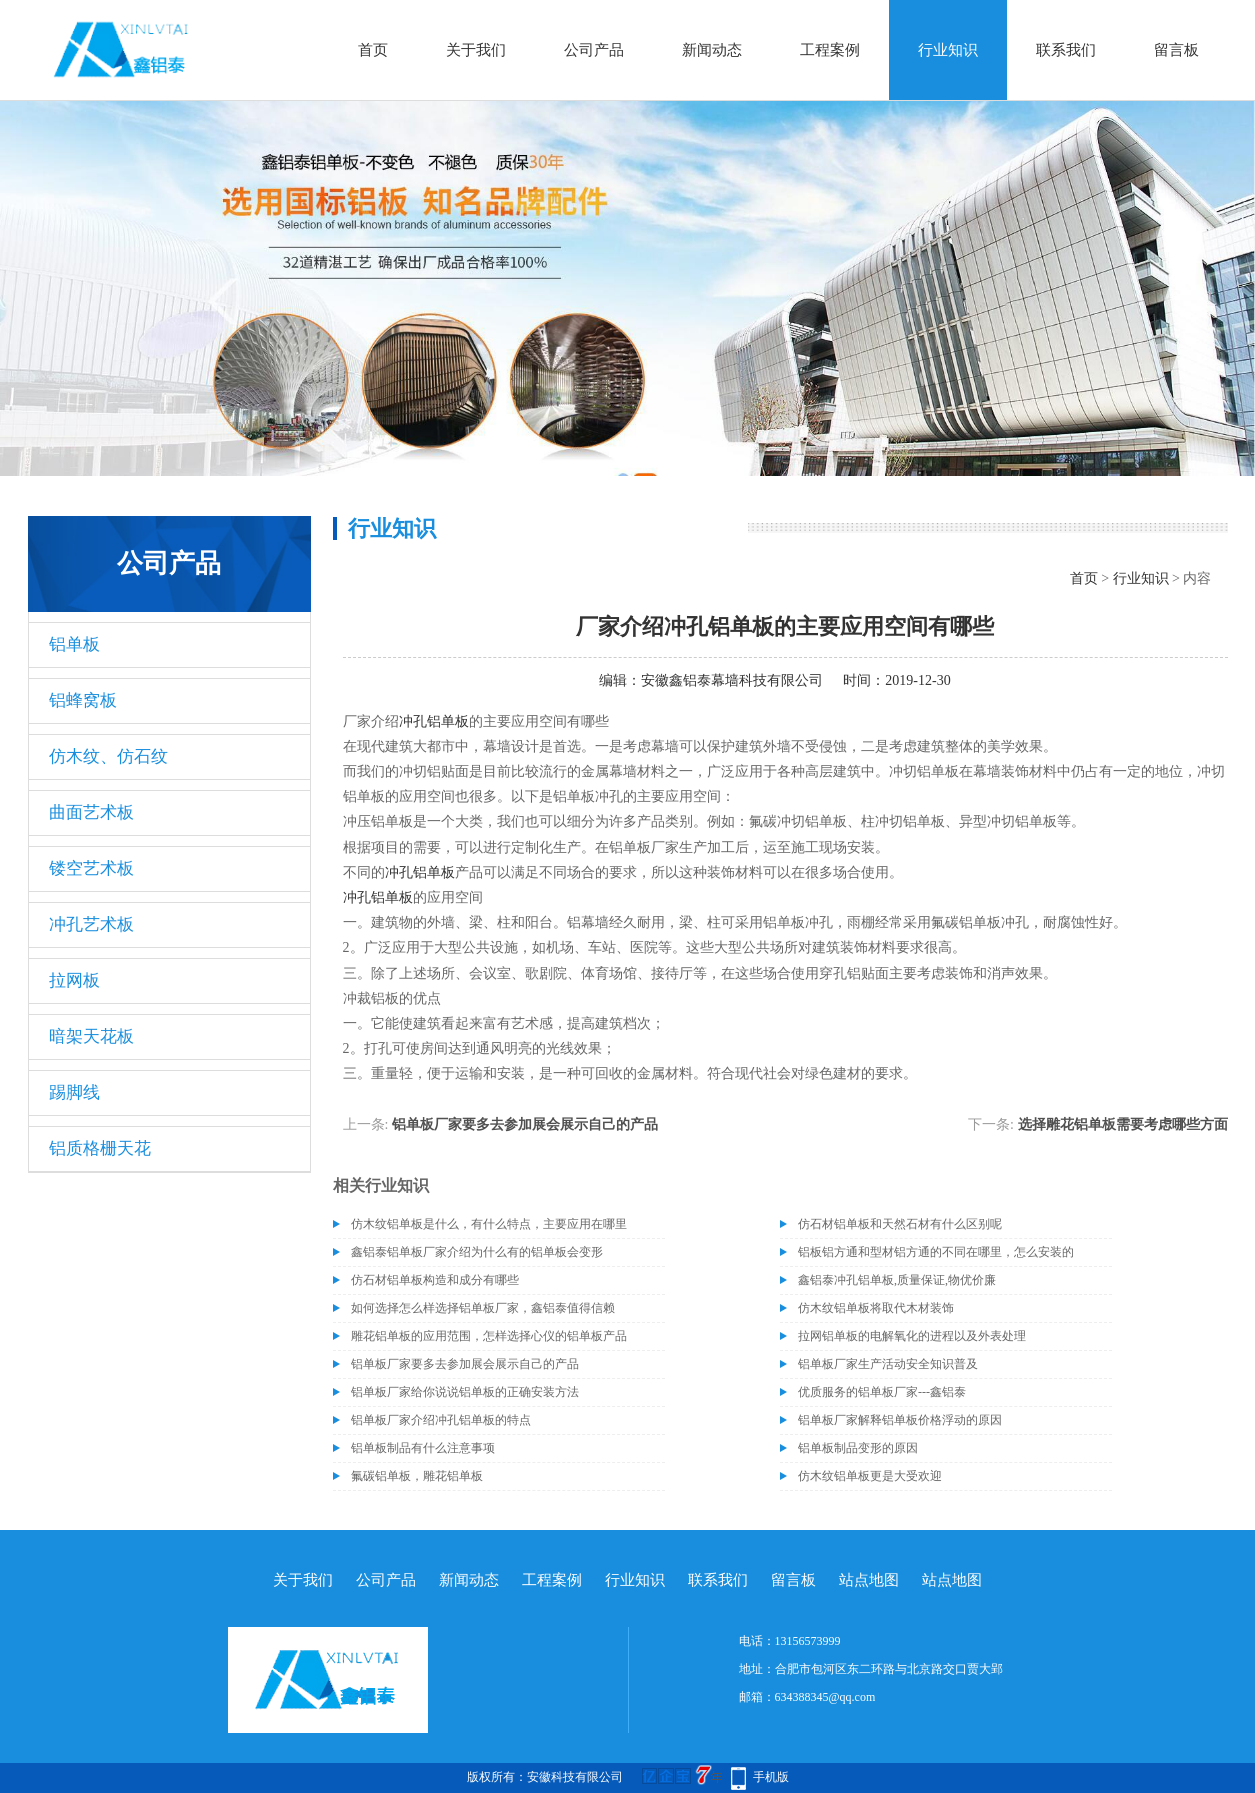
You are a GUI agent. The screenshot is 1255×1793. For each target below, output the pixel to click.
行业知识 (948, 50)
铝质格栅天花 (100, 1148)
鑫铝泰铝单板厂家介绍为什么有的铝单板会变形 (477, 1252)
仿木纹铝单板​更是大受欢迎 (870, 1476)
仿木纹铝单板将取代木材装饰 (876, 1308)
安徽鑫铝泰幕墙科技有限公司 (732, 680)
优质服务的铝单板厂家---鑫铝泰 (882, 1392)
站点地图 (869, 1580)
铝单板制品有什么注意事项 (423, 1448)
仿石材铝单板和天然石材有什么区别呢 (900, 1224)
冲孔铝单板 (434, 721)
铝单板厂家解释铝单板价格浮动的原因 (900, 1420)
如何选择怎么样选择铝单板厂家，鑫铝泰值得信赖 (483, 1308)
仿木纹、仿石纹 (108, 756)
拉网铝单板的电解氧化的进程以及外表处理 (912, 1336)
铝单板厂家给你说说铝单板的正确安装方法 (465, 1392)
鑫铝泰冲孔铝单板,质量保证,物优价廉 (897, 1280)
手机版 (771, 1777)
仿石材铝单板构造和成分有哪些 (435, 1280)
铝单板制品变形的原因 (858, 1448)
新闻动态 (712, 50)
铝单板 (74, 644)
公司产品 (594, 50)
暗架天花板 (91, 1036)
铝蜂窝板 (83, 700)
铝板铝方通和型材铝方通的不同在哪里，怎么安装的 (936, 1252)
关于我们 (476, 50)
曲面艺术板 (91, 812)
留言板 (1176, 50)
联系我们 (1066, 50)
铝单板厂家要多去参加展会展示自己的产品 (525, 1124)
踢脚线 (74, 1092)
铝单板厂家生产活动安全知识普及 (888, 1364)
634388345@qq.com (825, 1697)
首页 (373, 50)
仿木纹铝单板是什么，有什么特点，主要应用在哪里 (489, 1224)
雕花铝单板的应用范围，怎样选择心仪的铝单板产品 (489, 1336)
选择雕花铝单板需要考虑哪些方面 (1123, 1124)
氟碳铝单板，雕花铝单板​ (417, 1476)
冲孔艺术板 (91, 924)
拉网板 (74, 980)
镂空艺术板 (91, 868)
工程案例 (830, 50)
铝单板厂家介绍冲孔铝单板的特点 (441, 1420)
